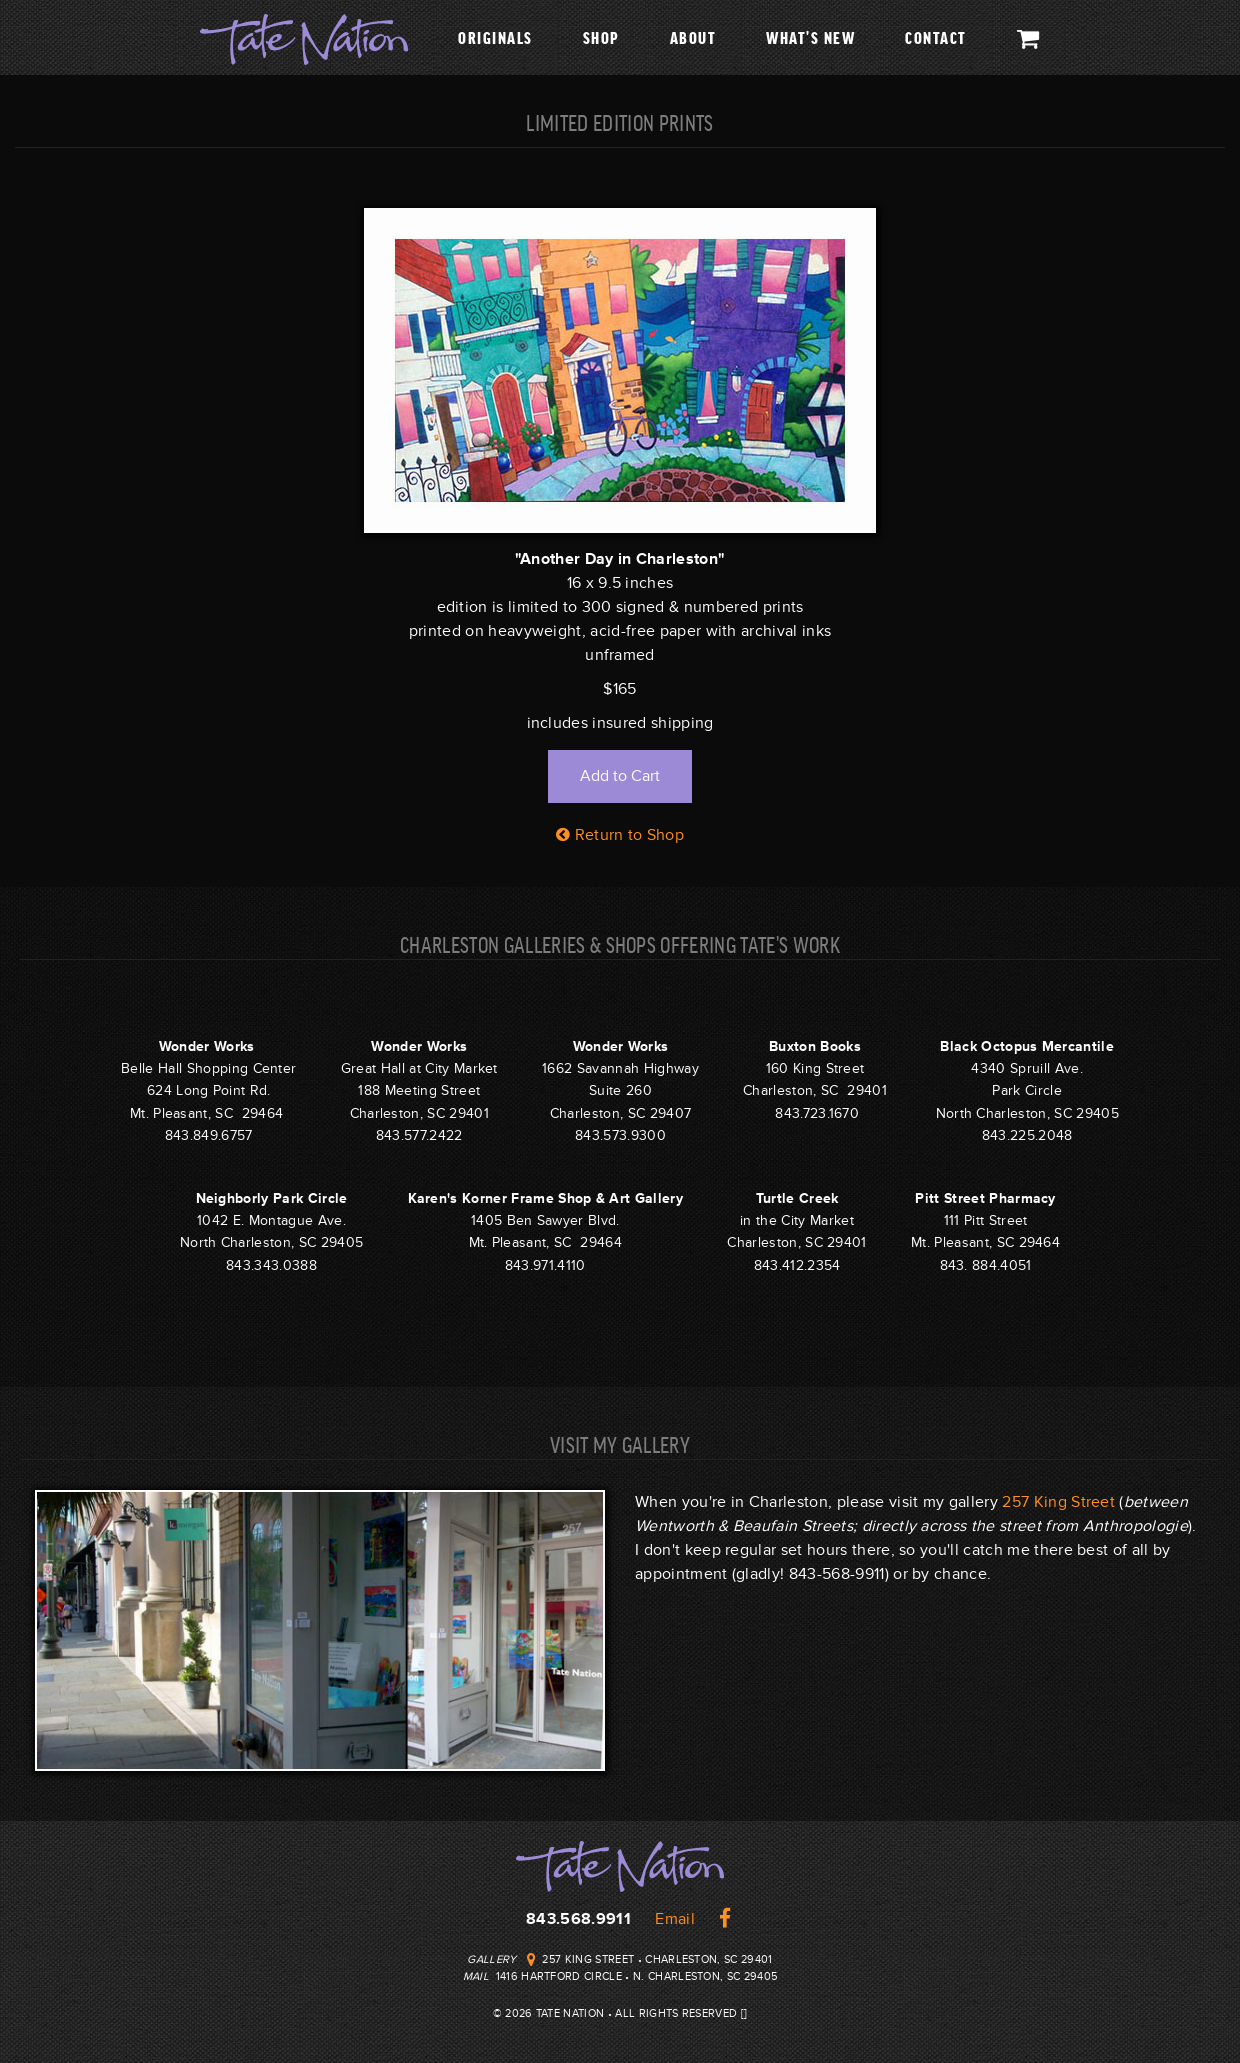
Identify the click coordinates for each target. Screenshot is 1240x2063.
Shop (601, 37)
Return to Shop (620, 835)
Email (675, 1919)
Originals (495, 37)
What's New (810, 37)
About (693, 37)
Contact (936, 37)
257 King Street (1058, 1502)
